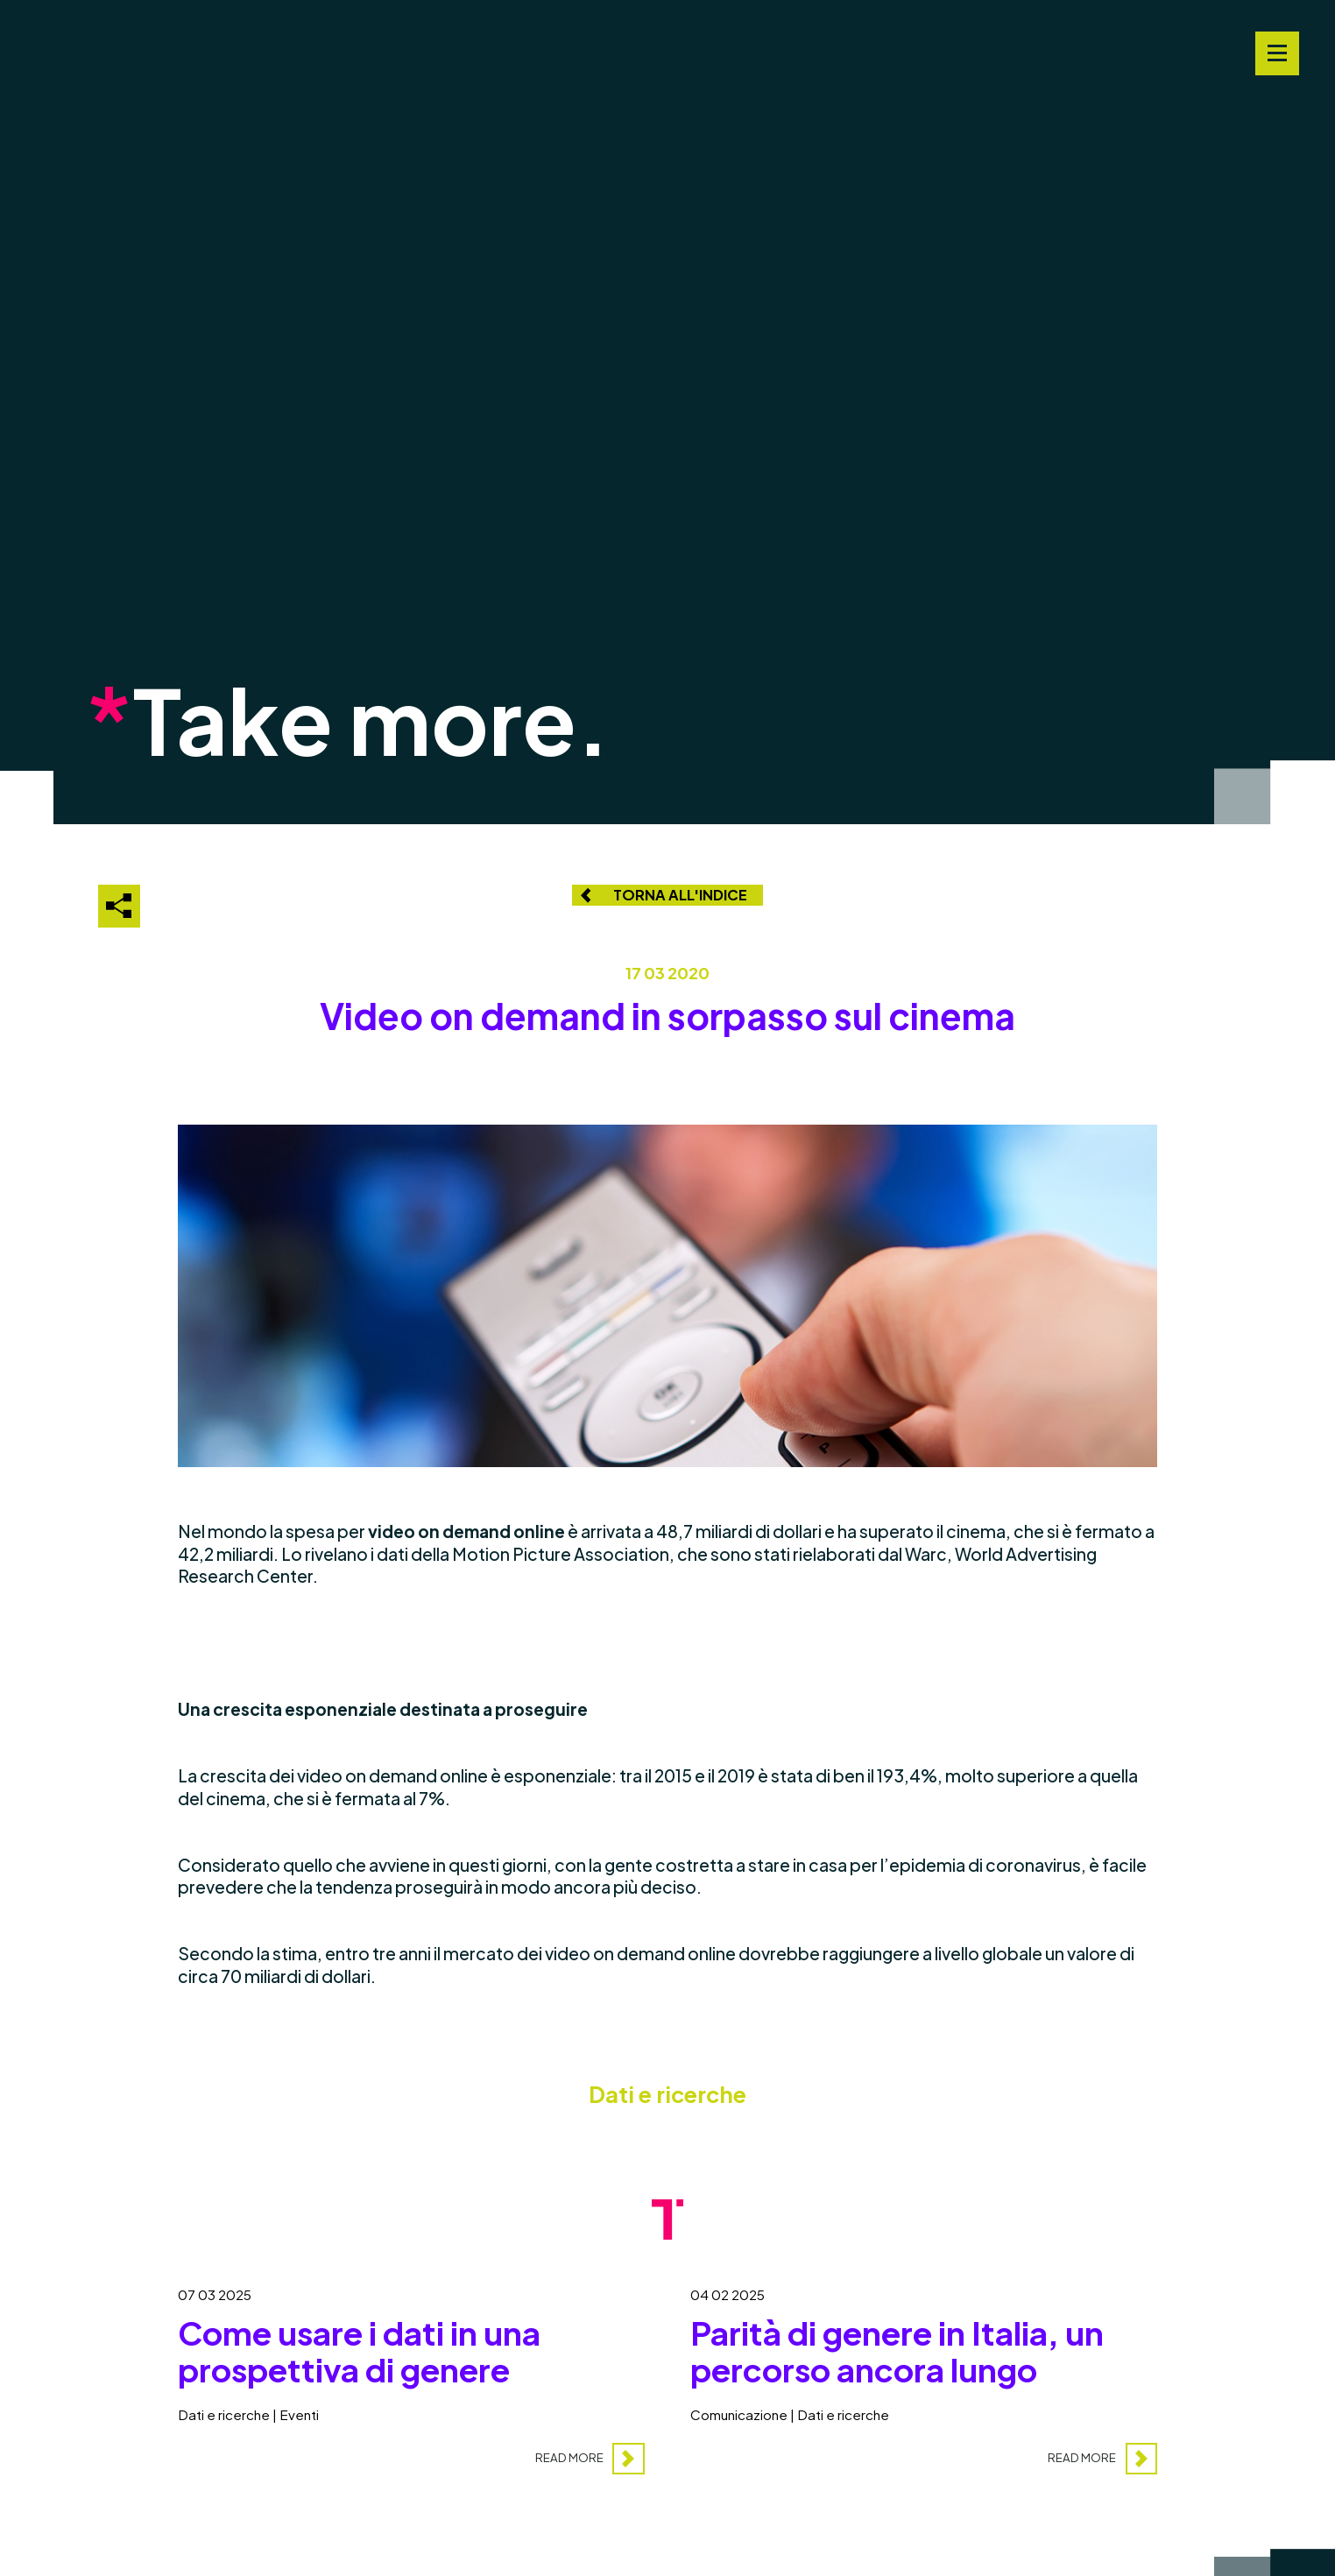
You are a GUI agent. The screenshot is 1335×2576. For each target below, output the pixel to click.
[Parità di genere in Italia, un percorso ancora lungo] (923, 2370)
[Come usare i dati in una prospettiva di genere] (411, 2370)
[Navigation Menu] (1277, 54)
